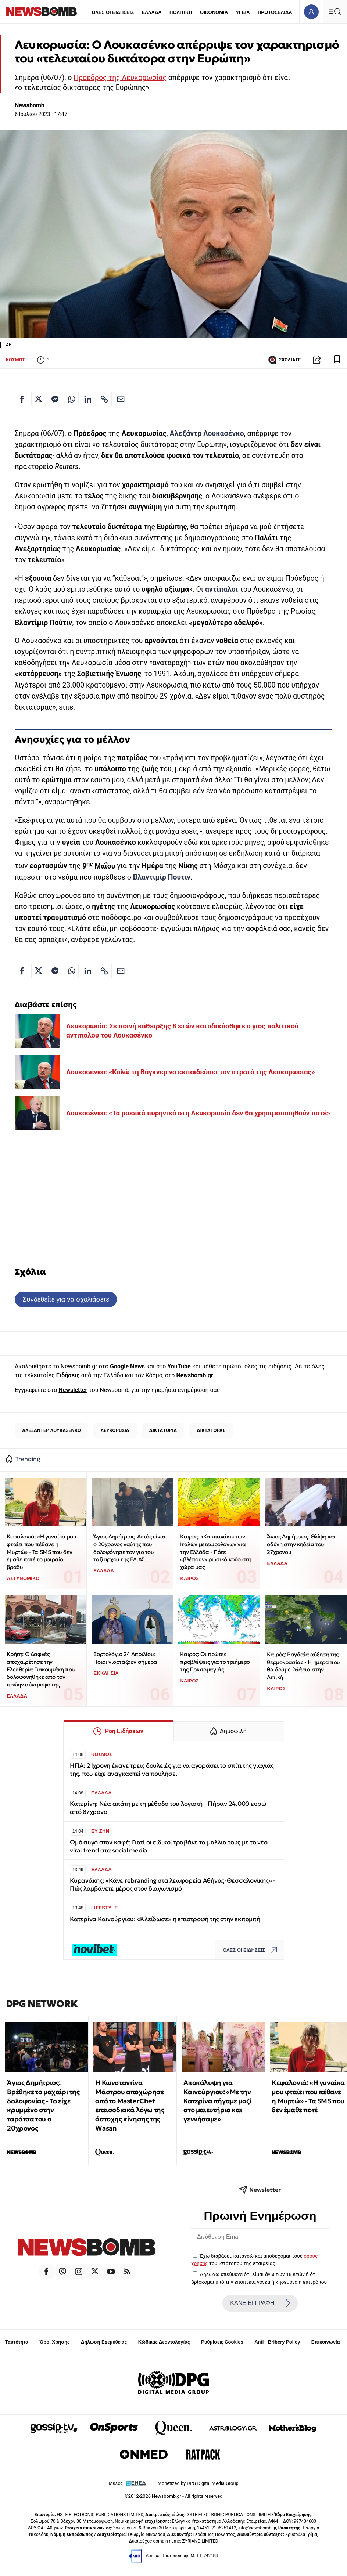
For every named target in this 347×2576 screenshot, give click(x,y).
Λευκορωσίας (144, 77)
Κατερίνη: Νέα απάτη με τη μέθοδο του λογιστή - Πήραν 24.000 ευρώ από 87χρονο (168, 1808)
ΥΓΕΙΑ (243, 12)
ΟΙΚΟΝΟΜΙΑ (214, 12)
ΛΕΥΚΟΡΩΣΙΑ (115, 1430)
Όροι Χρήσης (55, 2342)
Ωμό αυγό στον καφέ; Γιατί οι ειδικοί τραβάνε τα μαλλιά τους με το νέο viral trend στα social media (169, 1846)
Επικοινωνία (325, 2342)
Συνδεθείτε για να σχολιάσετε (65, 1299)
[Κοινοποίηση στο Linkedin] (88, 399)
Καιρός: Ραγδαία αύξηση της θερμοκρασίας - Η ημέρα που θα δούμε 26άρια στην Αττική (303, 1666)
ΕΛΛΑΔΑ (152, 12)
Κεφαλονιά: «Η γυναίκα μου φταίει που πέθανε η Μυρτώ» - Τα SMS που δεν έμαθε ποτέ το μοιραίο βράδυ (41, 1551)
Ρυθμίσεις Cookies (222, 2342)
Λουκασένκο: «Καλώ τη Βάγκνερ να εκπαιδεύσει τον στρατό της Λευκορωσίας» (190, 1072)
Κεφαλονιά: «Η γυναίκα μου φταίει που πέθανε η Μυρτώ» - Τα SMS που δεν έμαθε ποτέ (308, 2096)
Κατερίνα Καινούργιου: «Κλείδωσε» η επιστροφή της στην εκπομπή (165, 1919)
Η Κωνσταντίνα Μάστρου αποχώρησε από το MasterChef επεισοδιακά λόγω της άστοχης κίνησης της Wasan (129, 2105)
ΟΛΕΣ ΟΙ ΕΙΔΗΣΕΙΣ (113, 12)
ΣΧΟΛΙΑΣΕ (284, 360)
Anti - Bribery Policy (277, 2342)
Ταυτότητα (16, 2342)
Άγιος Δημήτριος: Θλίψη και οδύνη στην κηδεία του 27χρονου (301, 1544)
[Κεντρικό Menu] (335, 11)
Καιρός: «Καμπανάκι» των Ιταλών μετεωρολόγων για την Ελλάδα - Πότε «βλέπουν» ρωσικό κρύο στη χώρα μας (215, 1551)
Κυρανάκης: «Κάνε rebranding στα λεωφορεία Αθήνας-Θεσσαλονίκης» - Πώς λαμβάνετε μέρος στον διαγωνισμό (173, 1885)
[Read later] (337, 359)
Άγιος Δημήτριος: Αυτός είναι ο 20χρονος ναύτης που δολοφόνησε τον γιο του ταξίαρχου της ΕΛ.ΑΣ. (129, 1548)
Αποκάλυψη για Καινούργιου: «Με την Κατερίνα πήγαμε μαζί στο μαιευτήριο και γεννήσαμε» (217, 2100)
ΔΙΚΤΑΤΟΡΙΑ (163, 1430)
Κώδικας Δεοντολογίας (164, 2342)
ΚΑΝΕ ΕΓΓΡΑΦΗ (260, 2303)
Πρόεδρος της (98, 77)
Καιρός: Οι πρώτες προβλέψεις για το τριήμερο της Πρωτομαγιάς (215, 1661)
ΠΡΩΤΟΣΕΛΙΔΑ (275, 12)
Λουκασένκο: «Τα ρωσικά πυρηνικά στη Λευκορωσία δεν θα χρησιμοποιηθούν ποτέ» (198, 1113)
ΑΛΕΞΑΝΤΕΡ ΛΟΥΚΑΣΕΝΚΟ (51, 1430)
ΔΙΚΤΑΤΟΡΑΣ (211, 1430)
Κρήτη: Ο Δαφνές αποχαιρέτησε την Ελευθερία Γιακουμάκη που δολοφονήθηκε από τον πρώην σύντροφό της (41, 1669)
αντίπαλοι (221, 589)
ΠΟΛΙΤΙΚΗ (180, 12)
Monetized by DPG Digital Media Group (198, 2483)
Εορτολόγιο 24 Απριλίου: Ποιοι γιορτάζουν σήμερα (125, 1657)
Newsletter (72, 1389)
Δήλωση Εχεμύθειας (104, 2342)
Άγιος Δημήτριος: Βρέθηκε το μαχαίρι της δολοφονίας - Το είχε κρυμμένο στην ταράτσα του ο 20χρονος (43, 2105)
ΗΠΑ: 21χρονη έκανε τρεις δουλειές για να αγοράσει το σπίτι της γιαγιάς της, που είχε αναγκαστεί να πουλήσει (171, 1770)
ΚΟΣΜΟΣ (15, 359)
